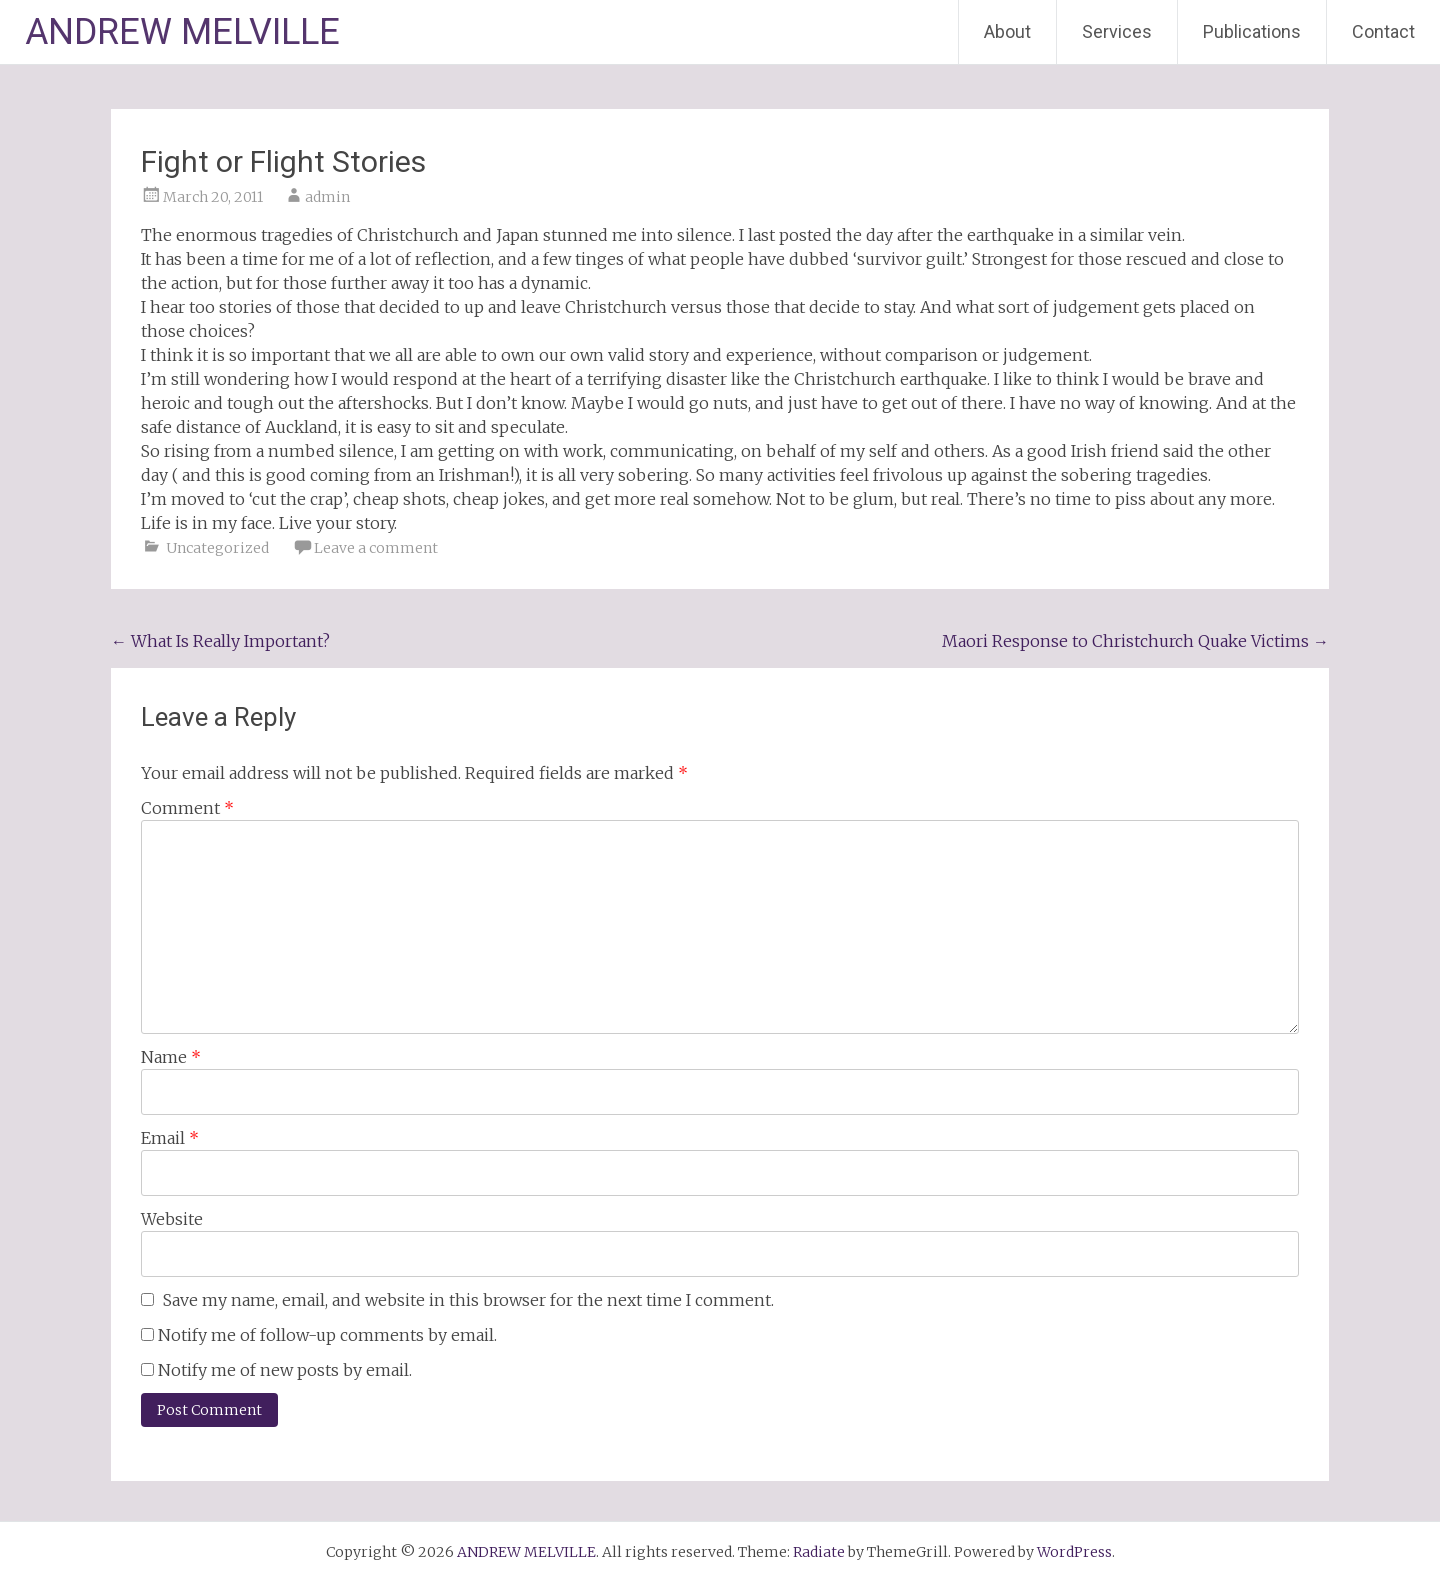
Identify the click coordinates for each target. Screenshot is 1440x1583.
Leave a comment (376, 548)
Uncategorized (217, 548)
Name (171, 1057)
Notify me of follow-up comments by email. (327, 1335)
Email (170, 1138)
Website (172, 1219)
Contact (1383, 31)
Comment (187, 808)
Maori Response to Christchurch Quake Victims (1135, 641)
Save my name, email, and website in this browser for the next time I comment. (468, 1300)
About (1007, 31)
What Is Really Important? (220, 641)
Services (1117, 31)
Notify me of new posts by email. (285, 1370)
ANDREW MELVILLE (182, 32)
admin (327, 197)
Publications (1252, 31)
